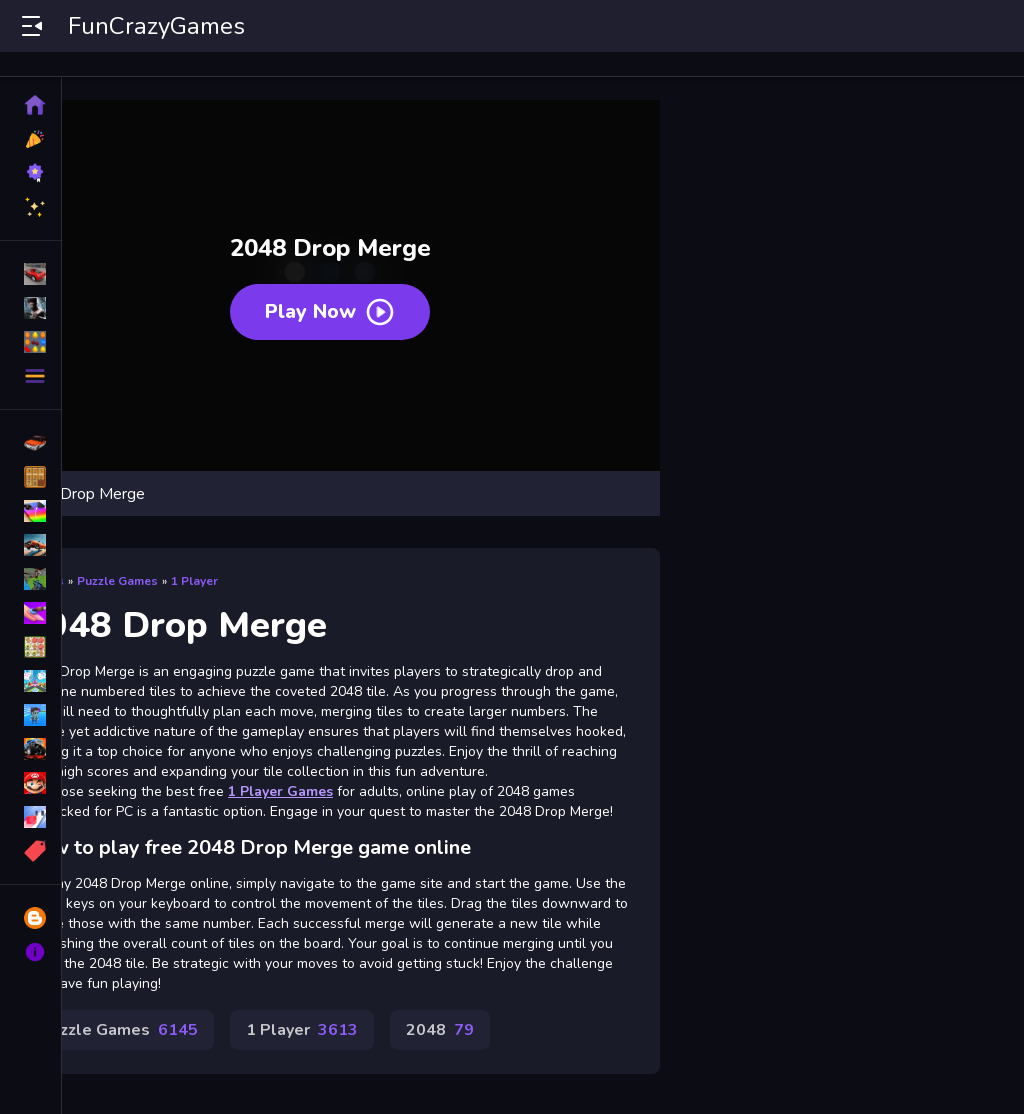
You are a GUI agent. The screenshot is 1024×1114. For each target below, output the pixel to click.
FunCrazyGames (156, 26)
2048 (440, 1030)
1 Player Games (280, 791)
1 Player (194, 581)
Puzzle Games (117, 581)
